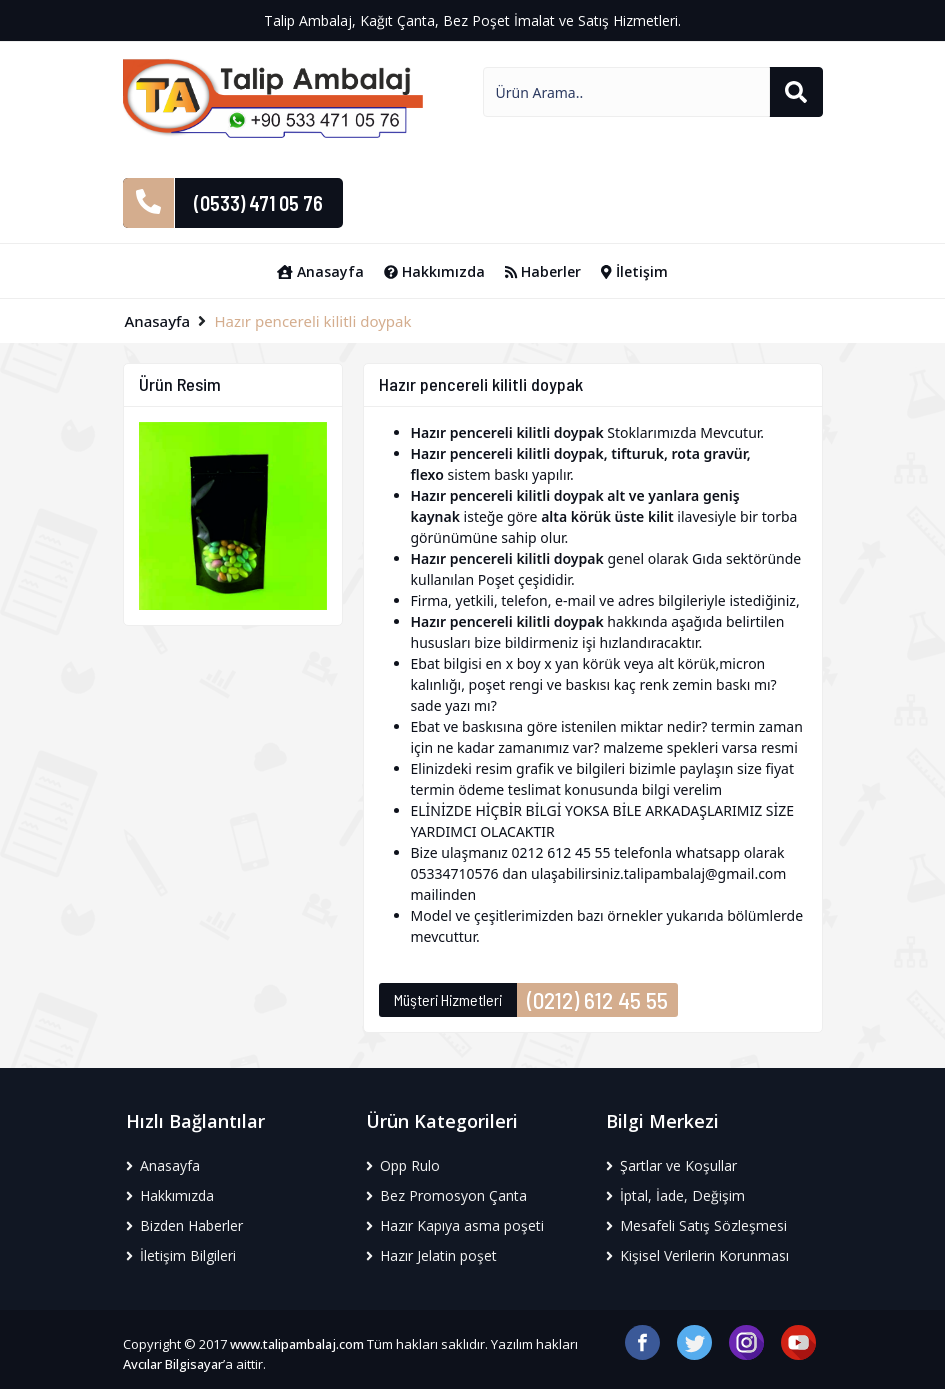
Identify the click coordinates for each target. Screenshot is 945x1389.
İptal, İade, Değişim (675, 1195)
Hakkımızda (434, 271)
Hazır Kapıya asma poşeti (455, 1225)
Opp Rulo (403, 1165)
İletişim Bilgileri (181, 1255)
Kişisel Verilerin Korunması (697, 1255)
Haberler (543, 271)
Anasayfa (320, 271)
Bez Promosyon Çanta (446, 1195)
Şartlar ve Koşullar (671, 1165)
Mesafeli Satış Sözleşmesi (696, 1225)
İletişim (634, 271)
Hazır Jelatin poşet (431, 1255)
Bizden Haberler (184, 1225)
